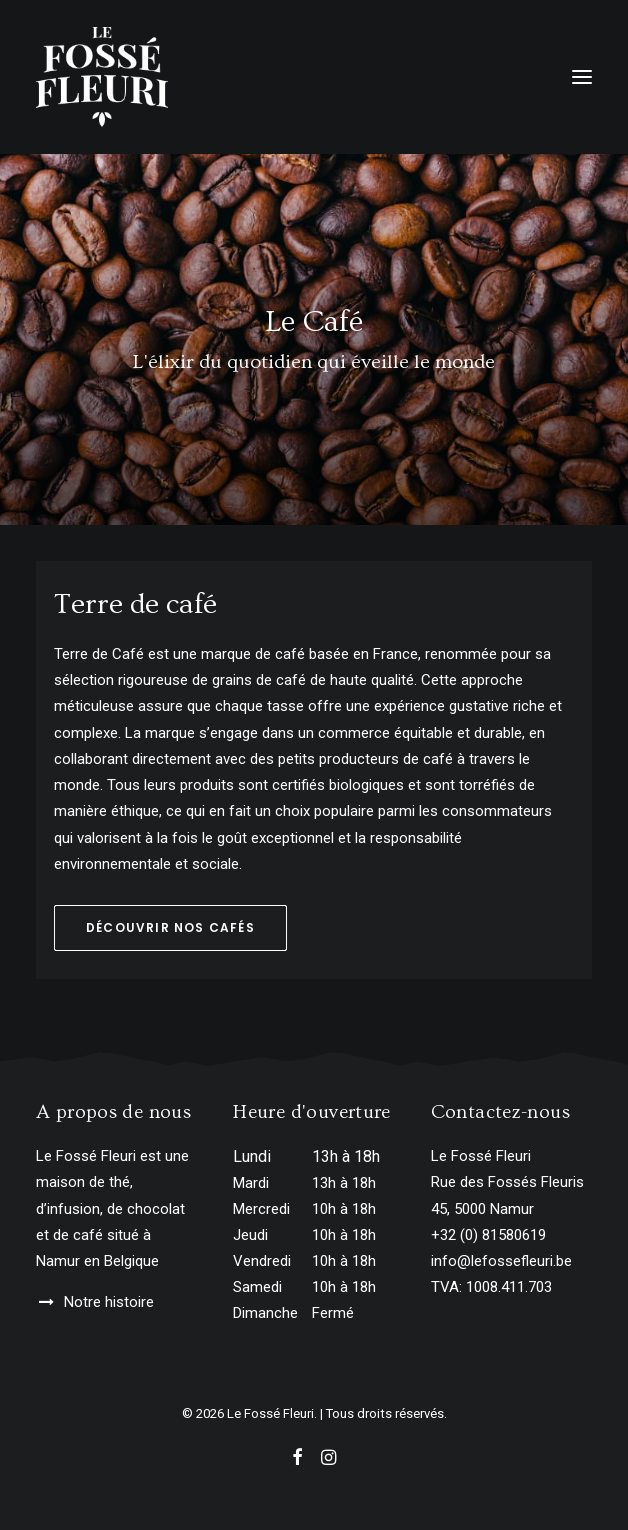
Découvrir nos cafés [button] (170, 927)
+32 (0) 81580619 (488, 1235)
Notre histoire (109, 1302)
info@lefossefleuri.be (501, 1261)
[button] (582, 77)
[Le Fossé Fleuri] (102, 77)
